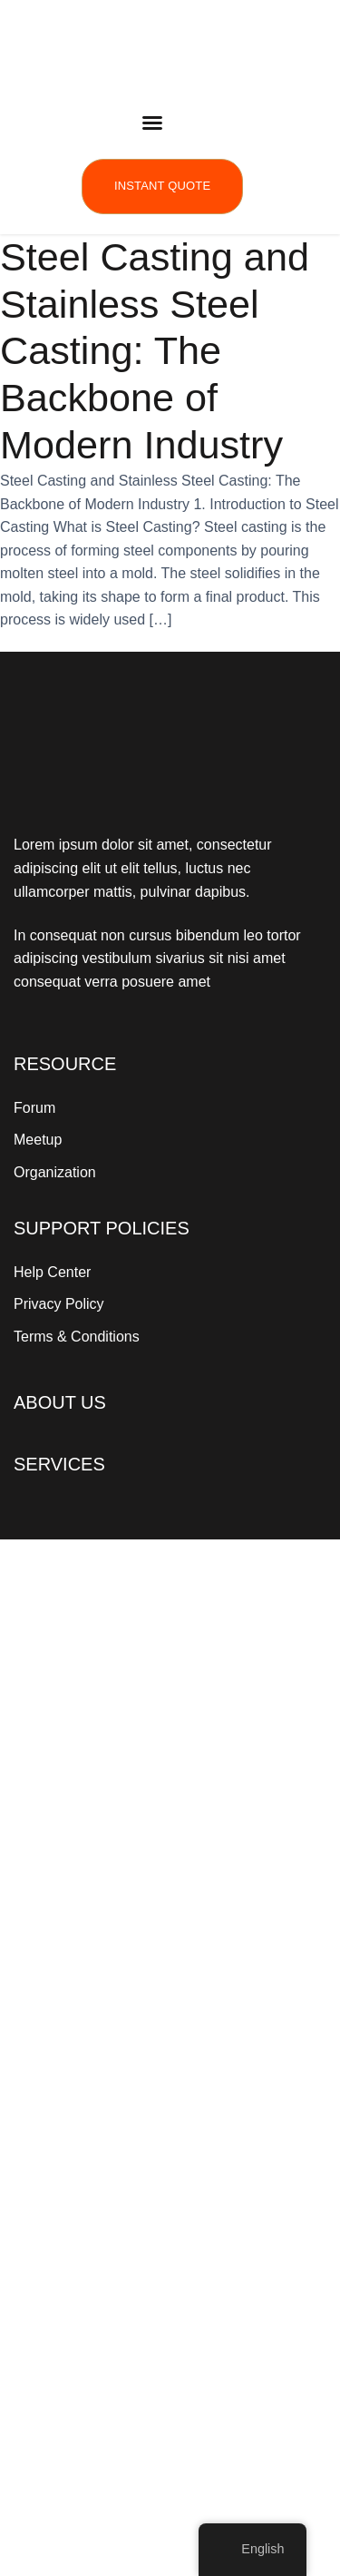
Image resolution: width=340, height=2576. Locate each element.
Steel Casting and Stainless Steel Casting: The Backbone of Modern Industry (154, 351)
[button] (152, 122)
